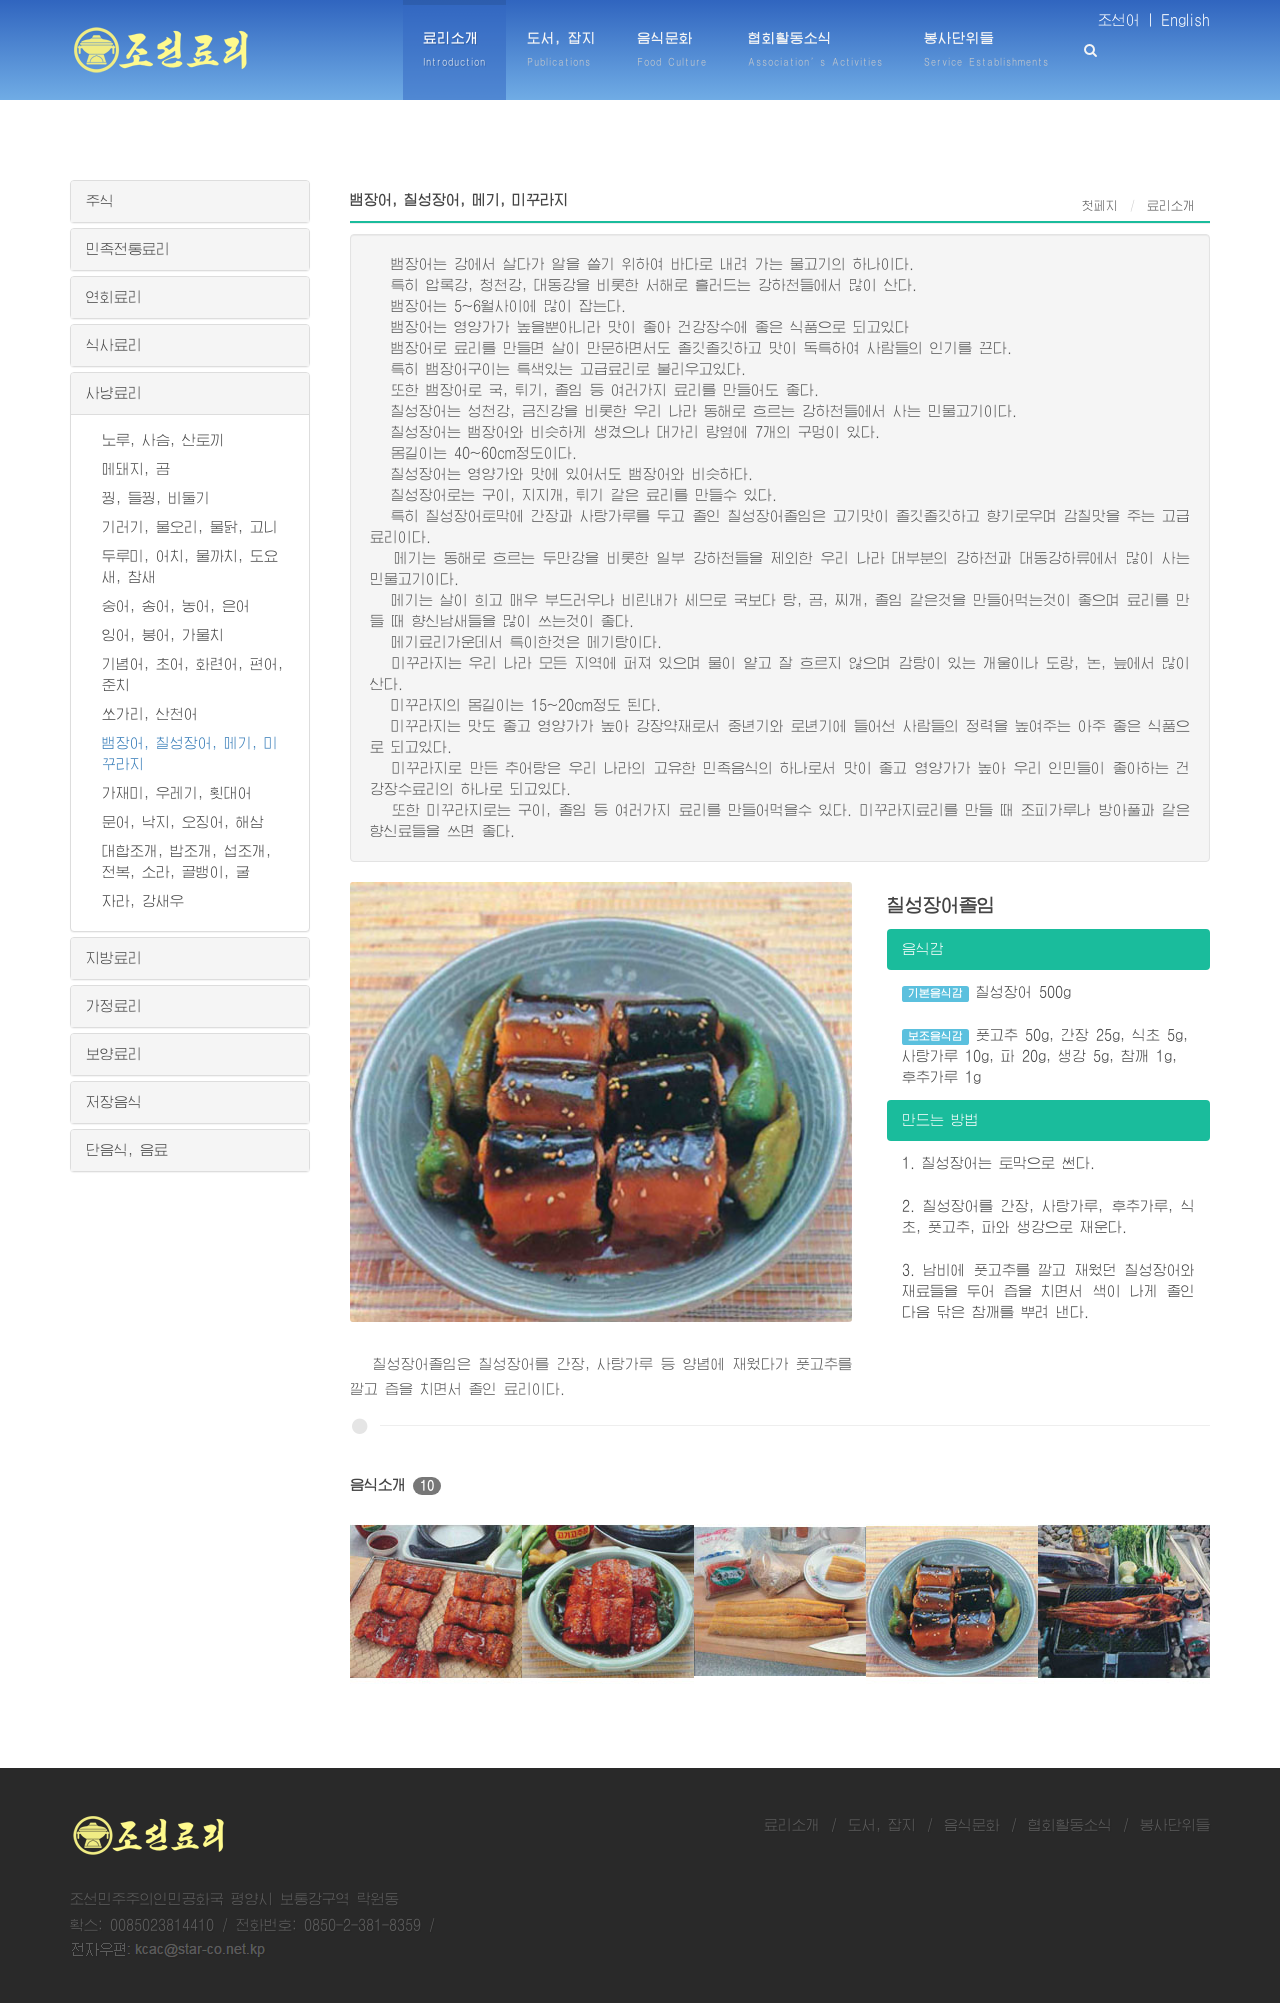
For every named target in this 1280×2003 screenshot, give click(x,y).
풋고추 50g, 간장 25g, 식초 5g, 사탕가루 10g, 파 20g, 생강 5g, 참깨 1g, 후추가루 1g (1045, 1056)
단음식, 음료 (127, 1150)
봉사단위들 (1175, 1825)
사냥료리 (114, 393)
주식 (100, 201)
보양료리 (114, 1054)
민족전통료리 (128, 249)
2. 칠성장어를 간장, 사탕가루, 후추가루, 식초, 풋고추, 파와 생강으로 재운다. (1048, 1216)
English (1185, 20)
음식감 (923, 949)
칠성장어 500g (987, 993)
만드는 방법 (940, 1120)
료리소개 (792, 1825)
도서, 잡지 (882, 1825)
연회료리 (114, 297)
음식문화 (972, 1825)
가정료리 (114, 1006)
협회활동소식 (1070, 1825)
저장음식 (114, 1102)
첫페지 (1100, 206)
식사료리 (114, 345)
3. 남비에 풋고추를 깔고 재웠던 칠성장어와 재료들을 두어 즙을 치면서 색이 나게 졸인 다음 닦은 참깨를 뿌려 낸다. (1048, 1291)
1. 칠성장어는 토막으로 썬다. (998, 1163)
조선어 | (1126, 20)
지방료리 (114, 958)
